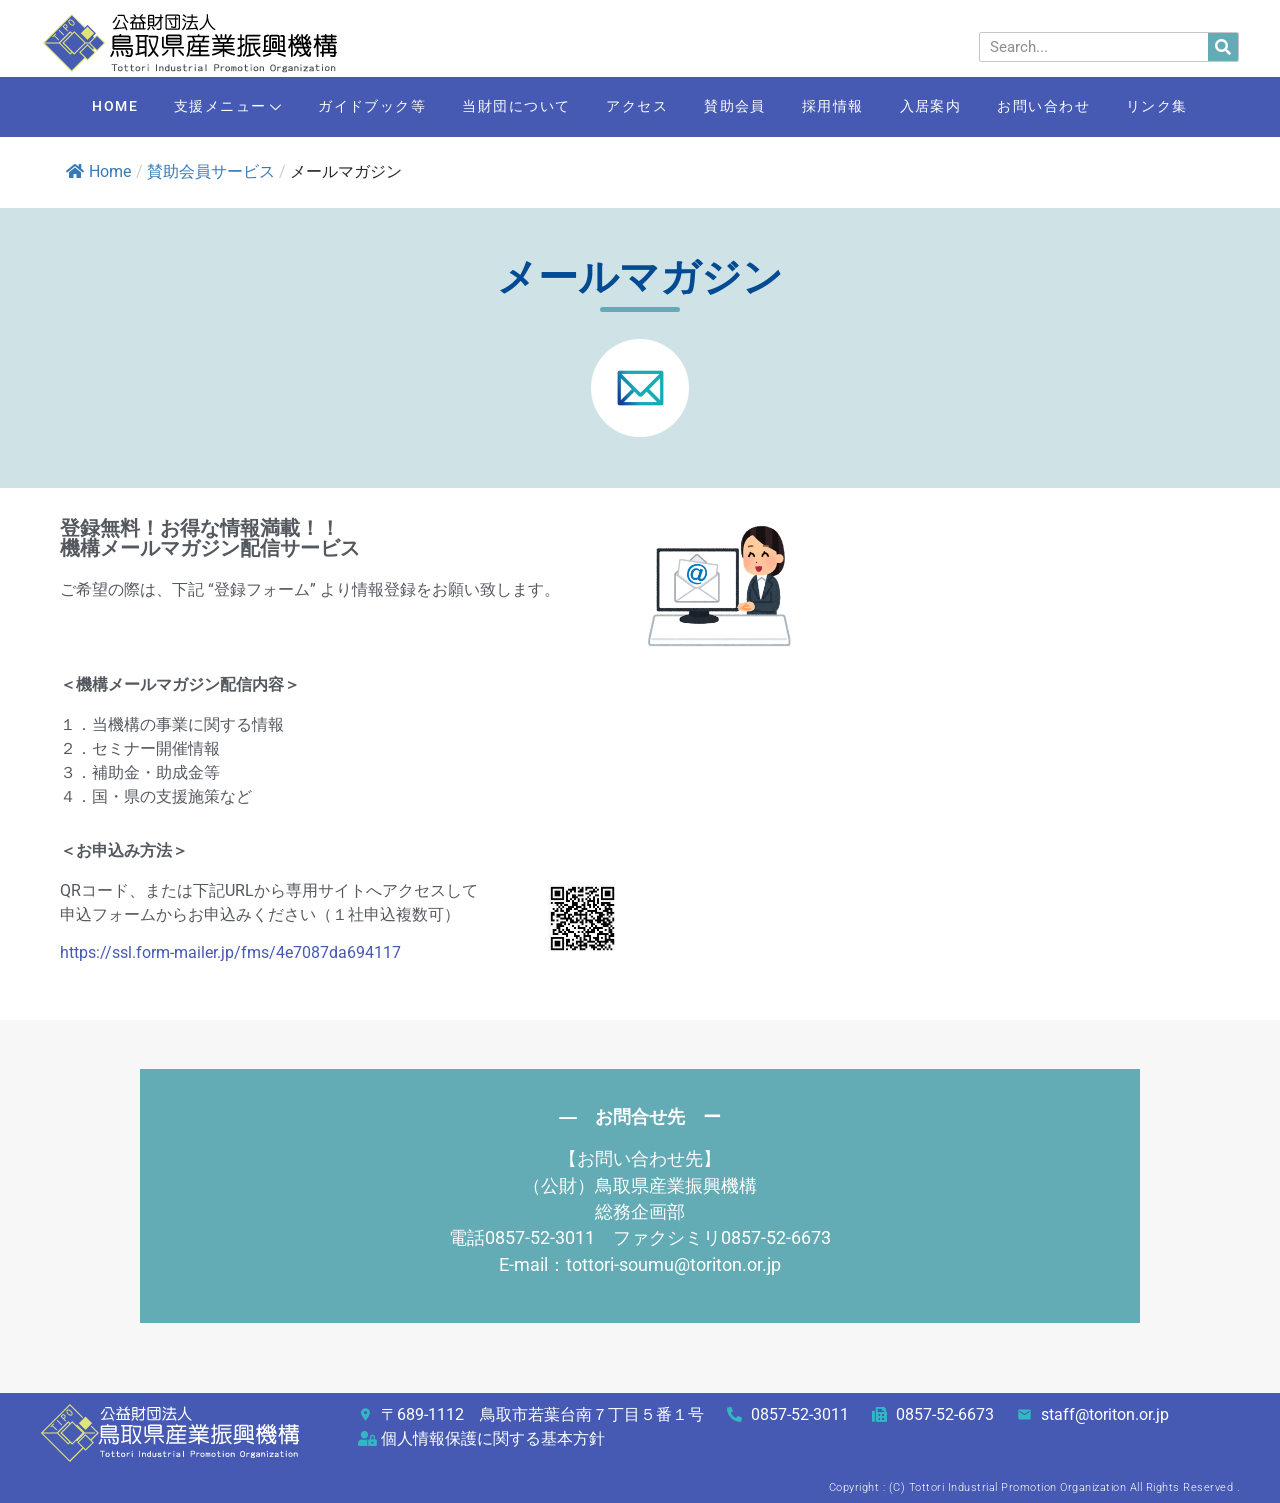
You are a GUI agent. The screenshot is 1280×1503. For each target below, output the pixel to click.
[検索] (1223, 47)
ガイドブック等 (356, 107)
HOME (87, 107)
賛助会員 (738, 107)
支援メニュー (206, 108)
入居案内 (946, 107)
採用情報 (842, 107)
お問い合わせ (1065, 107)
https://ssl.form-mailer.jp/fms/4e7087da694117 (230, 952)
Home (98, 171)
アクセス (634, 107)
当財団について (507, 107)
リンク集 (1185, 107)
